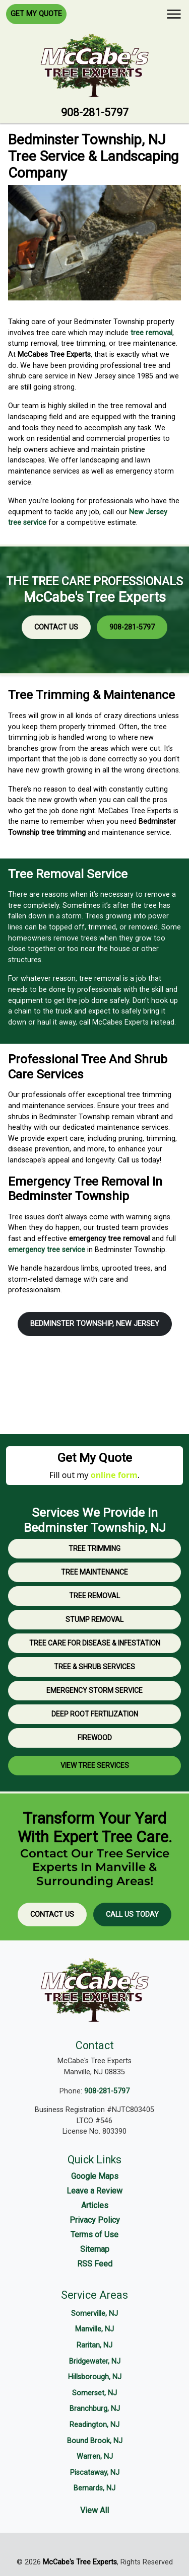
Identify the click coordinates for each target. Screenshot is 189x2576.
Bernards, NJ (94, 2488)
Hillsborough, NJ (94, 2377)
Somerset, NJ (94, 2393)
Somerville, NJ (94, 2313)
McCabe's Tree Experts (80, 2562)
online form (114, 1474)
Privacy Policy (95, 2220)
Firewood (95, 1738)
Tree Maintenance (94, 1572)
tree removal (151, 333)
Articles (94, 2205)
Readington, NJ (94, 2425)
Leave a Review (94, 2191)
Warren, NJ (95, 2456)
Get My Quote (36, 14)
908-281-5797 (95, 112)
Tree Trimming (94, 1548)
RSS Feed (94, 2264)
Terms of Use (94, 2234)
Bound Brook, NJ (94, 2441)
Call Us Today (132, 1914)
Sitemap (94, 2249)
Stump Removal (94, 1619)
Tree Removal (94, 1596)
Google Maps (94, 2176)
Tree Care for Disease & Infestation (94, 1643)
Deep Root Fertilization (94, 1714)
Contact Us (56, 627)
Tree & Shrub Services (94, 1667)
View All (94, 2510)
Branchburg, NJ (95, 2408)
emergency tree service (46, 1249)
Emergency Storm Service (94, 1690)
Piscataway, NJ (94, 2472)
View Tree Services (94, 1765)
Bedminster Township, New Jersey (94, 1323)
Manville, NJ (94, 2329)
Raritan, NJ (94, 2345)
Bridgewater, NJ (94, 2361)
